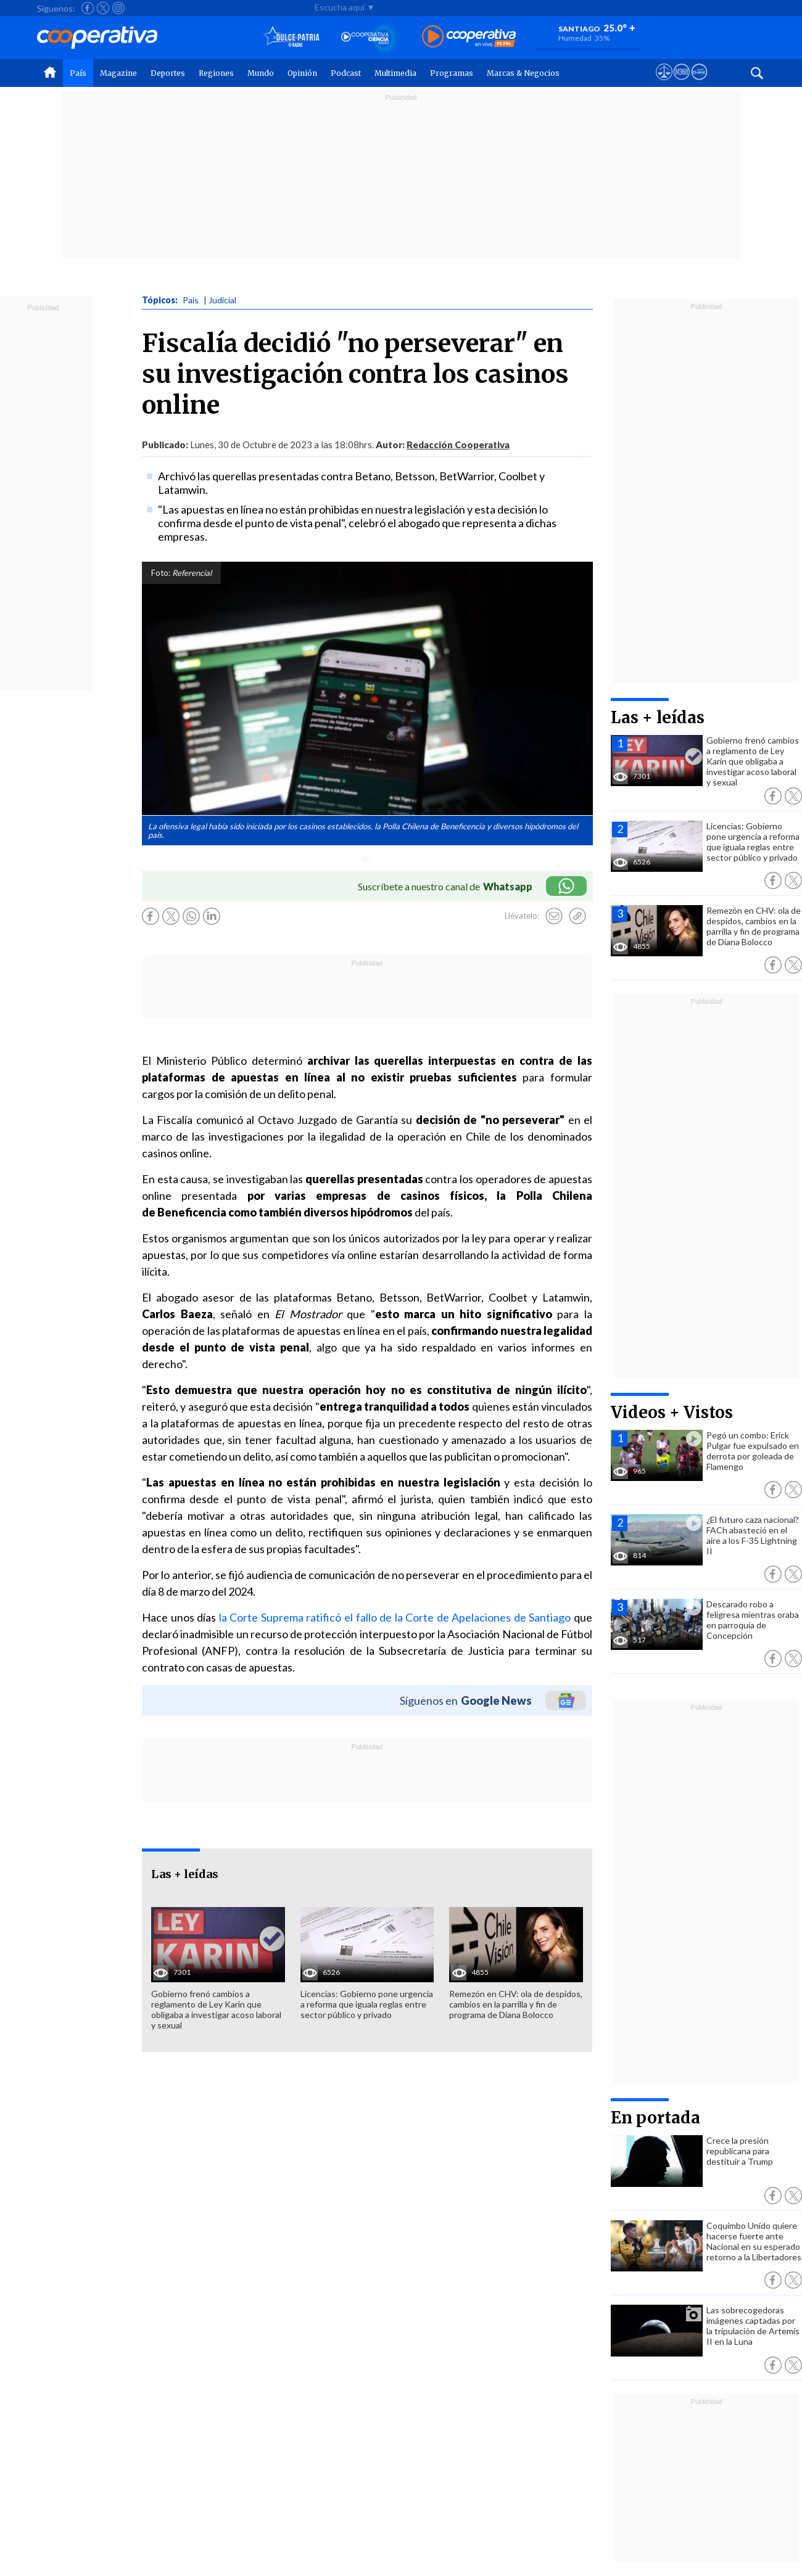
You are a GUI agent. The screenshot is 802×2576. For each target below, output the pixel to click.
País (78, 73)
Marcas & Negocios (523, 73)
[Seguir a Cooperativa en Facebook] (87, 8)
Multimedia (395, 73)
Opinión (302, 73)
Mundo (260, 73)
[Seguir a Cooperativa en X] (103, 8)
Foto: (160, 573)
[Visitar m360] (681, 83)
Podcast (346, 73)
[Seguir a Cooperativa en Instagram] (118, 8)
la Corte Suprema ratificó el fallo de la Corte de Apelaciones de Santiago (395, 1617)
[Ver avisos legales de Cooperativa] (664, 83)
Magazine (118, 73)
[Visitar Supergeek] (699, 83)
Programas (451, 73)
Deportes (168, 73)
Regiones (216, 73)
